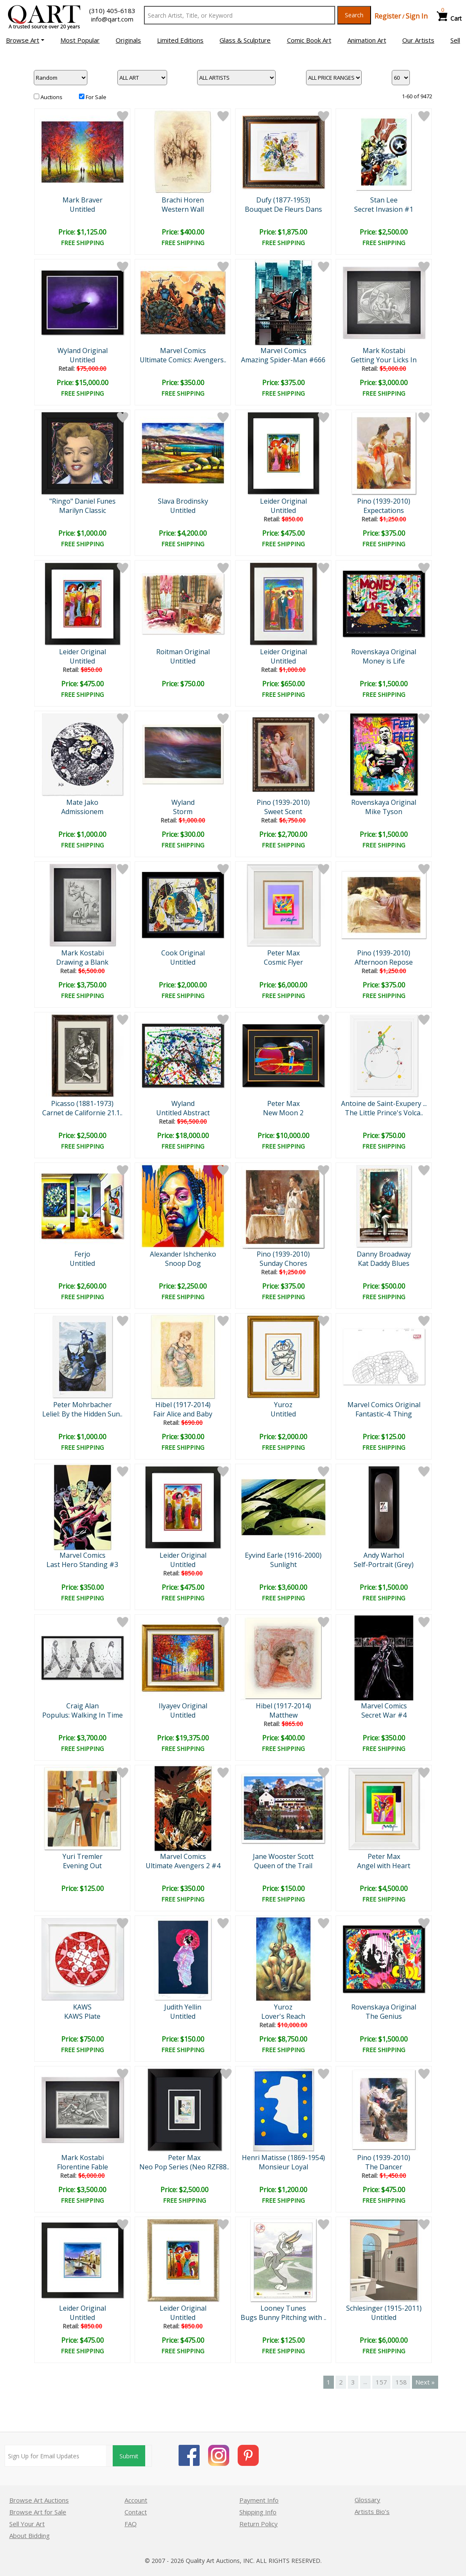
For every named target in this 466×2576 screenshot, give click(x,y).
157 (381, 2382)
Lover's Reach (283, 2016)
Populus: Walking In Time (82, 1715)
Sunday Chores (283, 1263)
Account (136, 2500)
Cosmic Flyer (283, 962)
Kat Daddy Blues (383, 1263)
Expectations (383, 510)
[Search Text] (239, 15)
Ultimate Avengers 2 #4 (183, 1865)
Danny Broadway (384, 1254)
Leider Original (283, 501)
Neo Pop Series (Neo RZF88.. (184, 2166)
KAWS (82, 2007)
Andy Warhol (383, 1555)
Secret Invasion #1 (383, 209)
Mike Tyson (383, 811)
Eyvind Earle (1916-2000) (283, 1555)
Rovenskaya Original (383, 651)
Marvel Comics (183, 350)
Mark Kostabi (384, 350)
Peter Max (283, 953)
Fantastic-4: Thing (383, 1414)
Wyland (183, 802)
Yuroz (283, 1404)
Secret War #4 (383, 1715)
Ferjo (82, 1254)
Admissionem (82, 811)
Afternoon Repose (384, 962)
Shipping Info (257, 2512)
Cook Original (183, 953)
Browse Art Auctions (39, 2500)
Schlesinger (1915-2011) (384, 2308)
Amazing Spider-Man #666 (283, 359)
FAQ (131, 2523)
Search (354, 15)
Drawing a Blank (82, 962)
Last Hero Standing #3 (82, 1564)
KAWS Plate (82, 2016)
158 (401, 2382)
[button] (25, 40)
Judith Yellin (182, 2007)
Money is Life (384, 661)
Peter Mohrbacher (82, 1404)
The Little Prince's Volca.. (384, 1112)
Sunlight (283, 1564)
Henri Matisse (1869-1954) (283, 2157)
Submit (128, 2456)
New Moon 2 (283, 1112)
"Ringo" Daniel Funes (82, 501)
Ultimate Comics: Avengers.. (183, 359)
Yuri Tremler (82, 1856)
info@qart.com (112, 19)
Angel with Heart (383, 1865)
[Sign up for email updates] (55, 2455)
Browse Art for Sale (37, 2512)
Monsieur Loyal (283, 2166)
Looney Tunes (283, 2308)
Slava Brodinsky (183, 501)
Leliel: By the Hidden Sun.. (82, 1414)
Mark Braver (82, 200)
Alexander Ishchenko (183, 1254)
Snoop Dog (183, 1263)
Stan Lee (384, 200)
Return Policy (258, 2523)
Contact (136, 2512)
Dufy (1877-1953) (283, 200)
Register (387, 16)
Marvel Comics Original (383, 1404)
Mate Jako (82, 802)
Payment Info (259, 2500)
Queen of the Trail (283, 1865)
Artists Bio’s (372, 2511)
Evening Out (82, 1865)
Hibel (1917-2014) (183, 1404)
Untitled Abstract (183, 1112)
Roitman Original (183, 651)
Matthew (283, 1715)
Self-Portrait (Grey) (384, 1564)
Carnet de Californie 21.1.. (82, 1112)
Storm (182, 811)
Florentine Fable (82, 2166)
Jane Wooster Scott (283, 1856)
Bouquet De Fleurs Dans (283, 209)
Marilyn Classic (82, 510)
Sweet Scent (283, 811)
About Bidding (29, 2535)
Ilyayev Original (183, 1705)
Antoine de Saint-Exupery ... (384, 1103)
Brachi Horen (183, 200)
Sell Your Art (27, 2523)
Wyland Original (82, 350)
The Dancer (383, 2166)
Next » (425, 2382)
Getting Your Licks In (384, 359)
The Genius (384, 2016)
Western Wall (183, 209)
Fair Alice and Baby (182, 1414)
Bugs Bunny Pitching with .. (283, 2317)
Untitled (82, 209)
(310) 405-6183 (112, 10)
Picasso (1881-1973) (82, 1103)
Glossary (367, 2499)
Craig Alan (82, 1705)
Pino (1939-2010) (383, 501)
